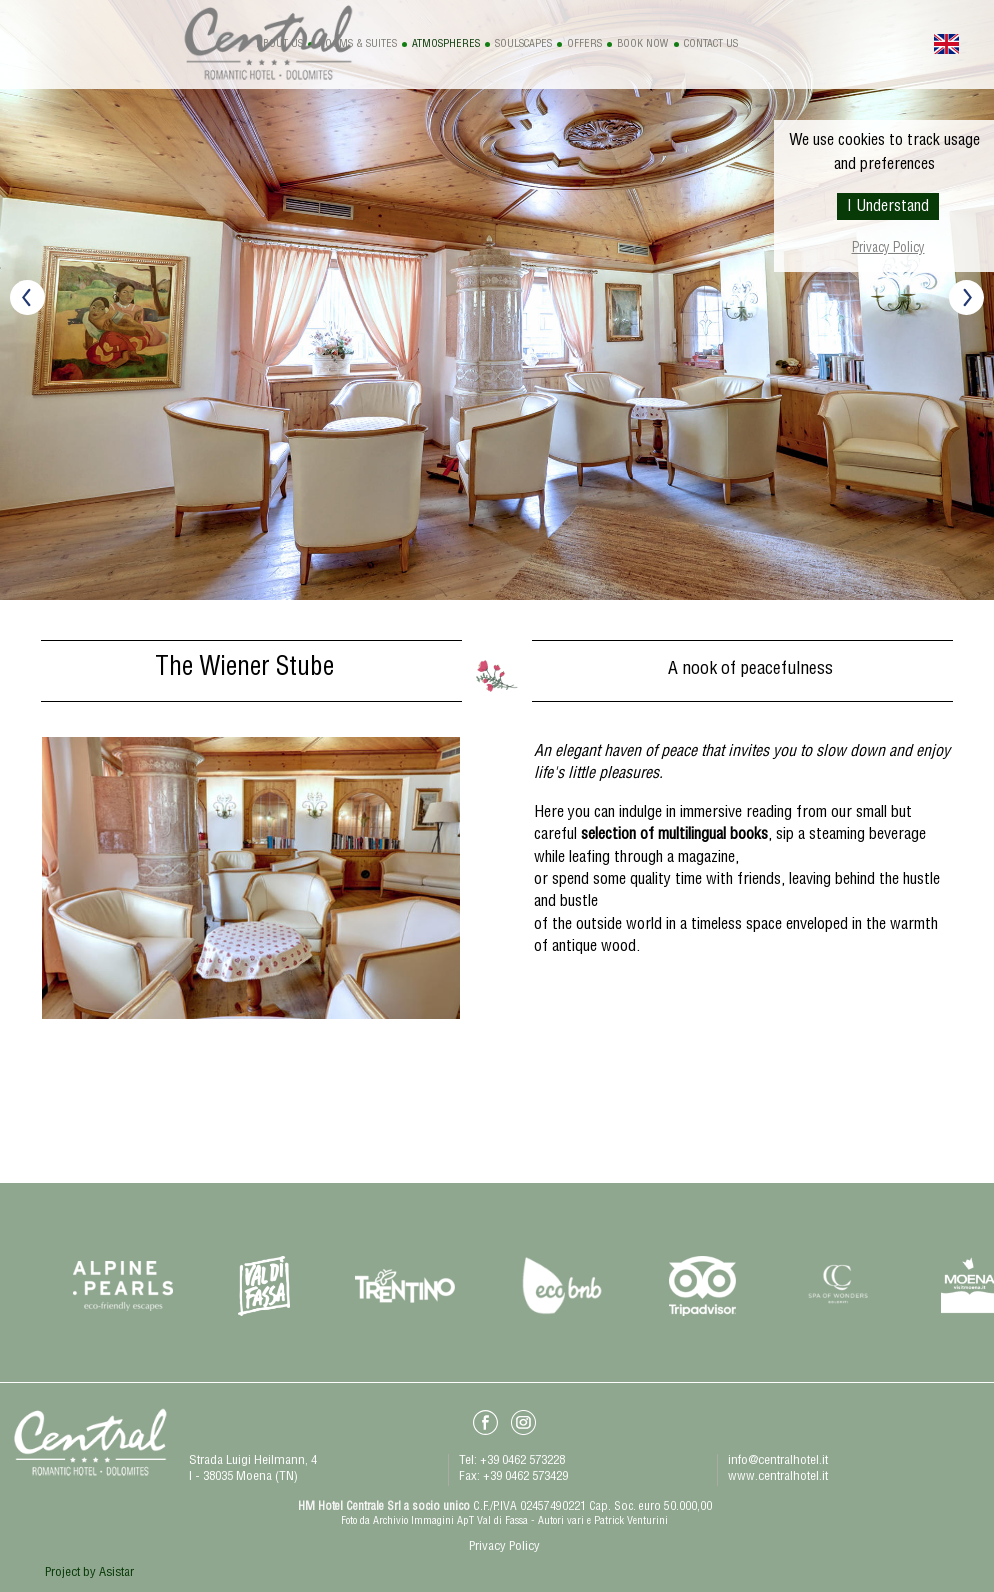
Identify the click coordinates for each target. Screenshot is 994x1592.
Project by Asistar (89, 1573)
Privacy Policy (888, 249)
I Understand (888, 208)
